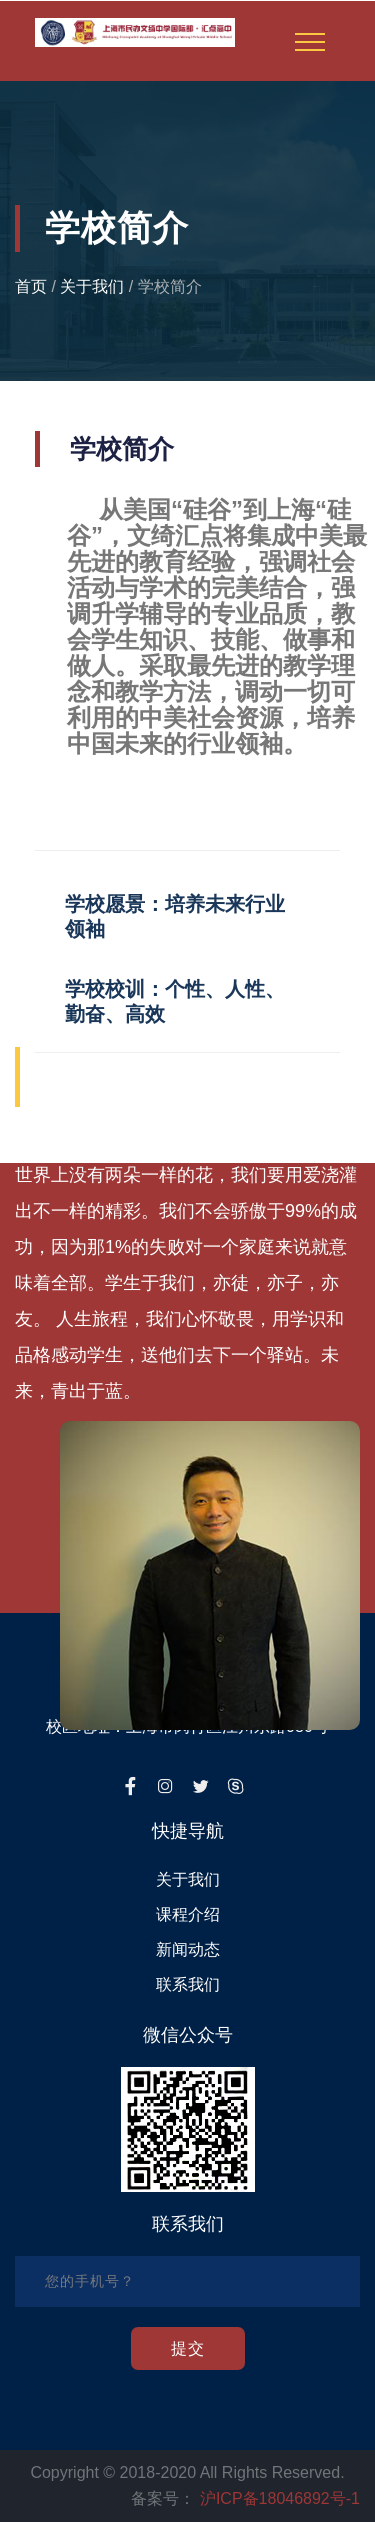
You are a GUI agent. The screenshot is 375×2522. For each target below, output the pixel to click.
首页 (31, 286)
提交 (188, 2348)
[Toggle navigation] (310, 42)
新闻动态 (188, 1949)
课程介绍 (188, 1914)
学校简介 (170, 286)
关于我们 (92, 286)
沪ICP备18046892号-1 (280, 2498)
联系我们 (188, 1984)
